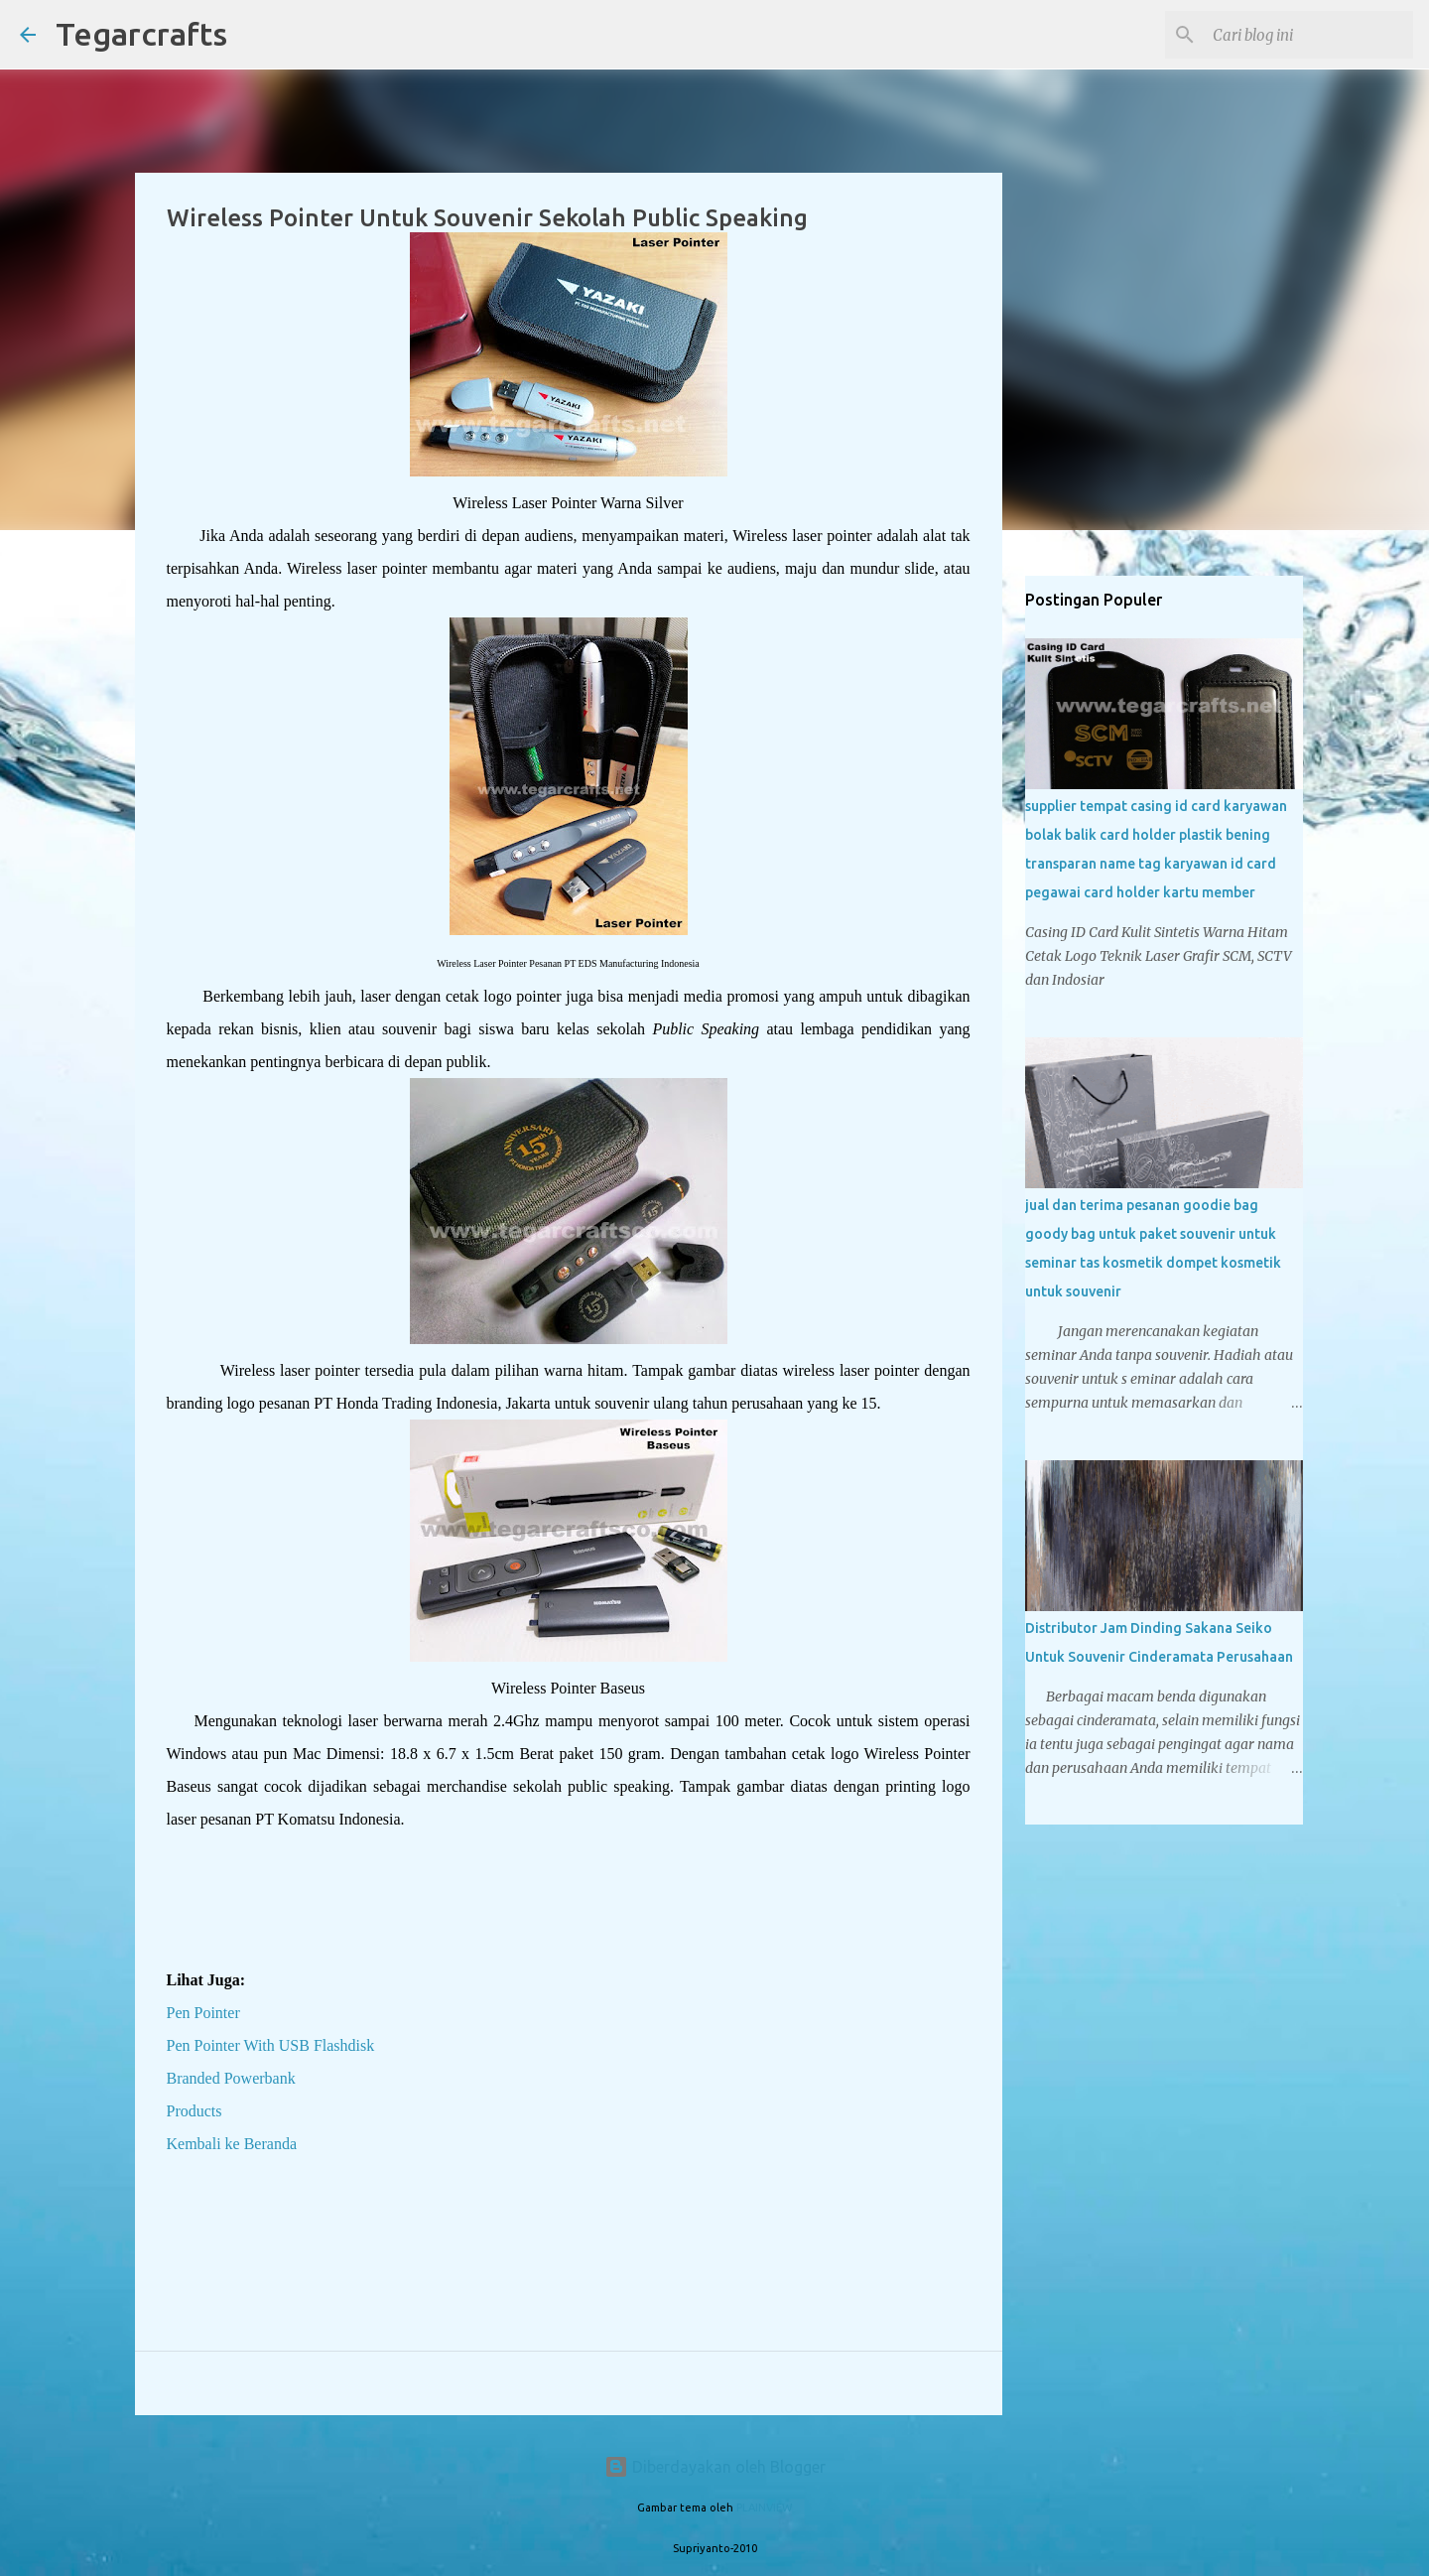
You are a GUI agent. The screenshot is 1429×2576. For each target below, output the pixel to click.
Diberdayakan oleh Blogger (715, 2467)
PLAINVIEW (764, 2507)
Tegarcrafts (141, 34)
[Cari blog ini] (1309, 35)
